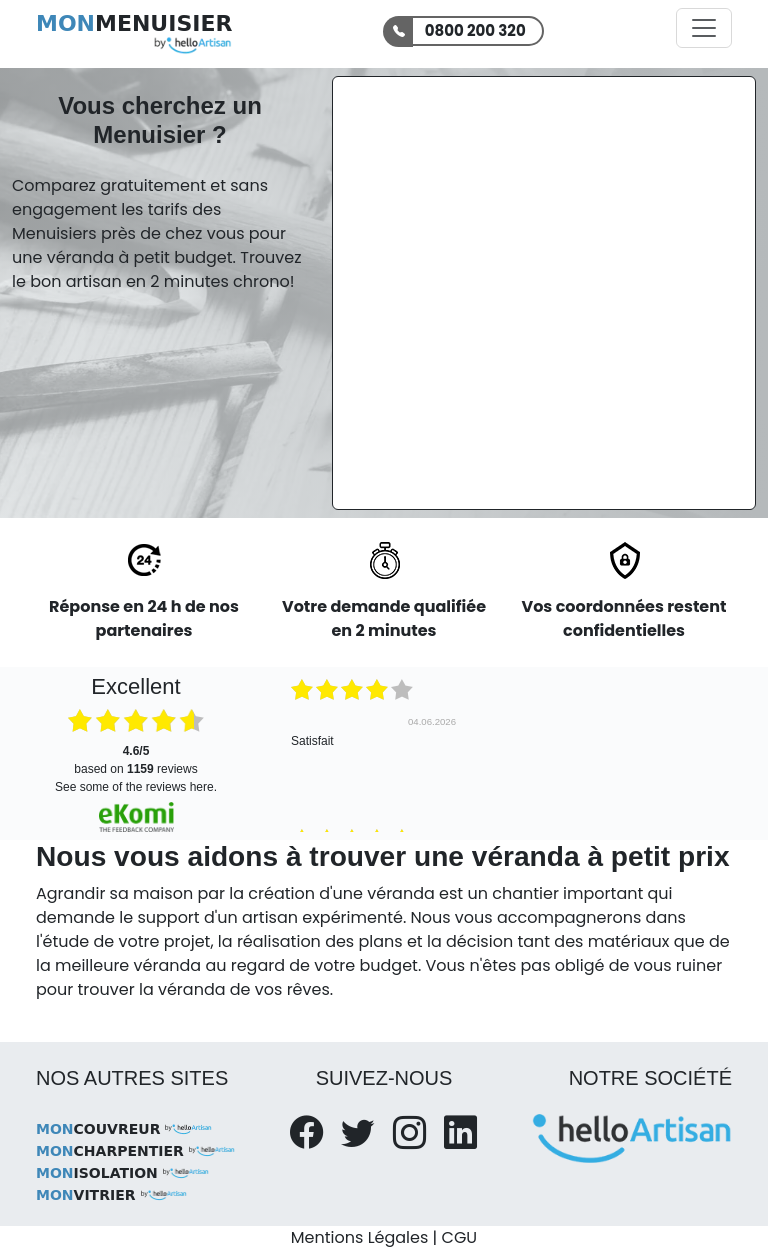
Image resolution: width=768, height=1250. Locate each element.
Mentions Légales (359, 1237)
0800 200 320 (475, 30)
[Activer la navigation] (704, 28)
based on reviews (135, 760)
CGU (460, 1237)
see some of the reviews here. (136, 787)
